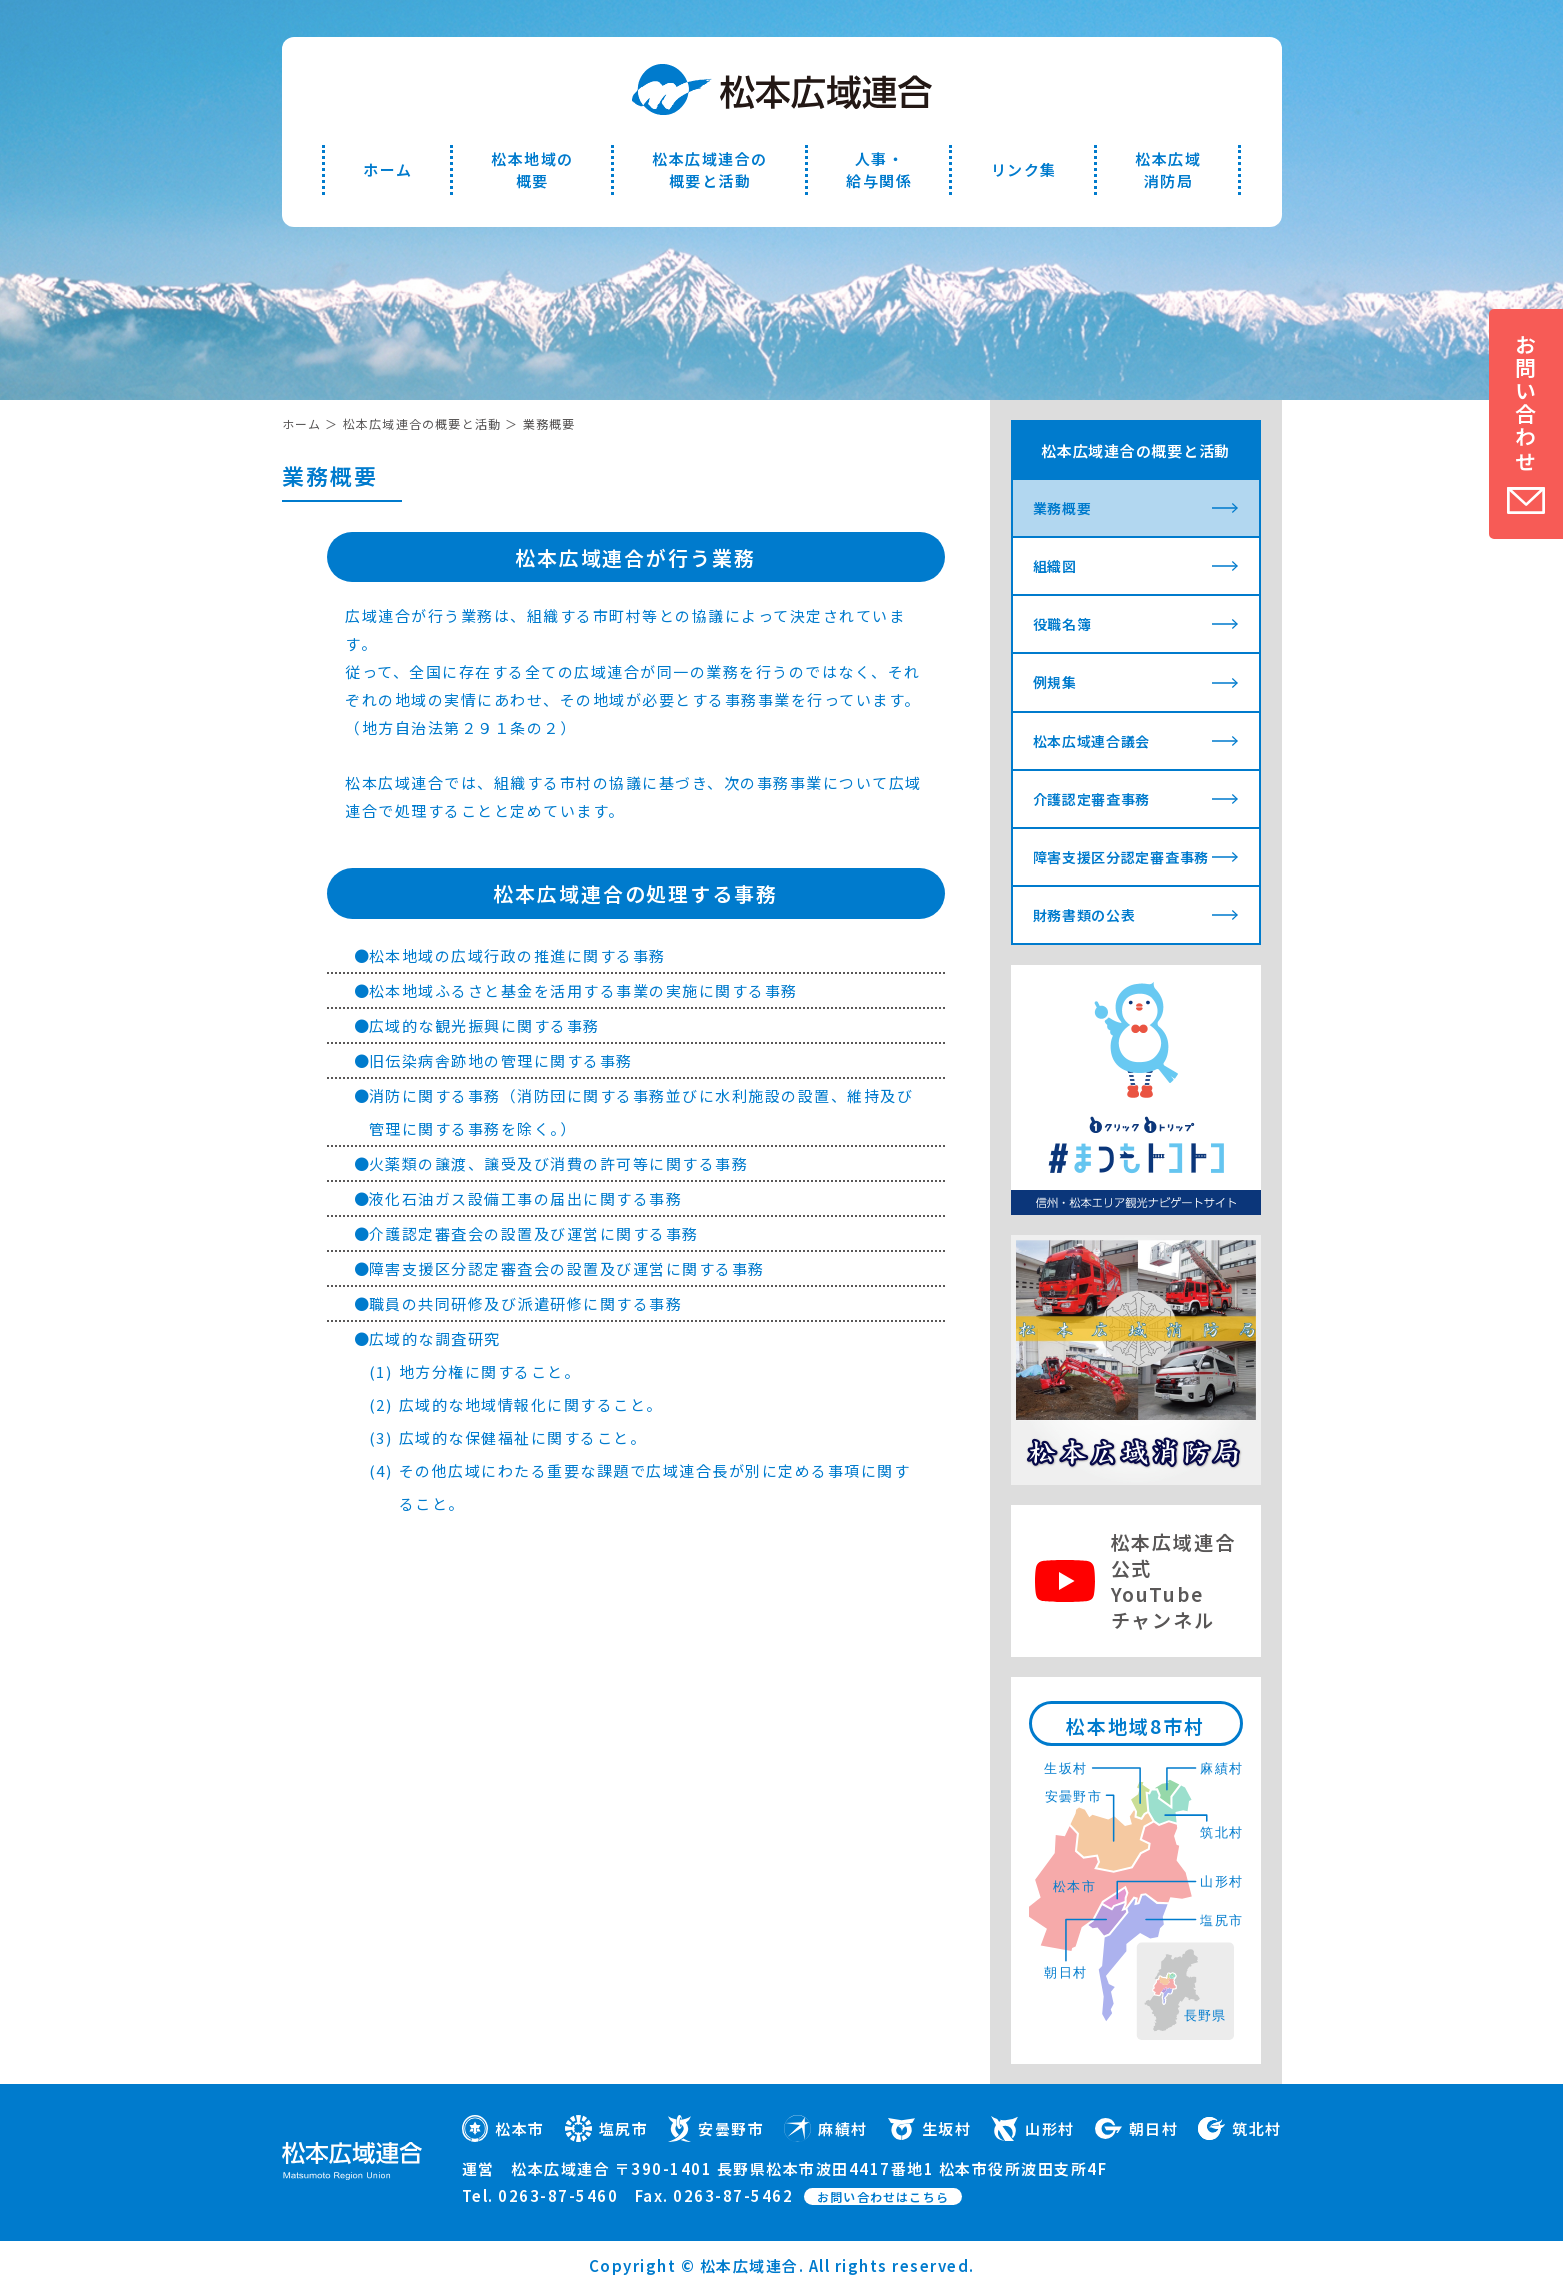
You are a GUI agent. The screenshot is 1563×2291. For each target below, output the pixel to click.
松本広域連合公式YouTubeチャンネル (1173, 1580)
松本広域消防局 (1168, 169)
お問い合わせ (1526, 403)
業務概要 (1062, 508)
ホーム (388, 169)
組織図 (1055, 566)
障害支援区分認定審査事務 (1121, 857)
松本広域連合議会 (1092, 741)
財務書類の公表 (1084, 915)
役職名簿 (1062, 624)
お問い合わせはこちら (883, 2196)
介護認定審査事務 (1092, 799)
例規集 (1055, 682)
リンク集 (1024, 169)
